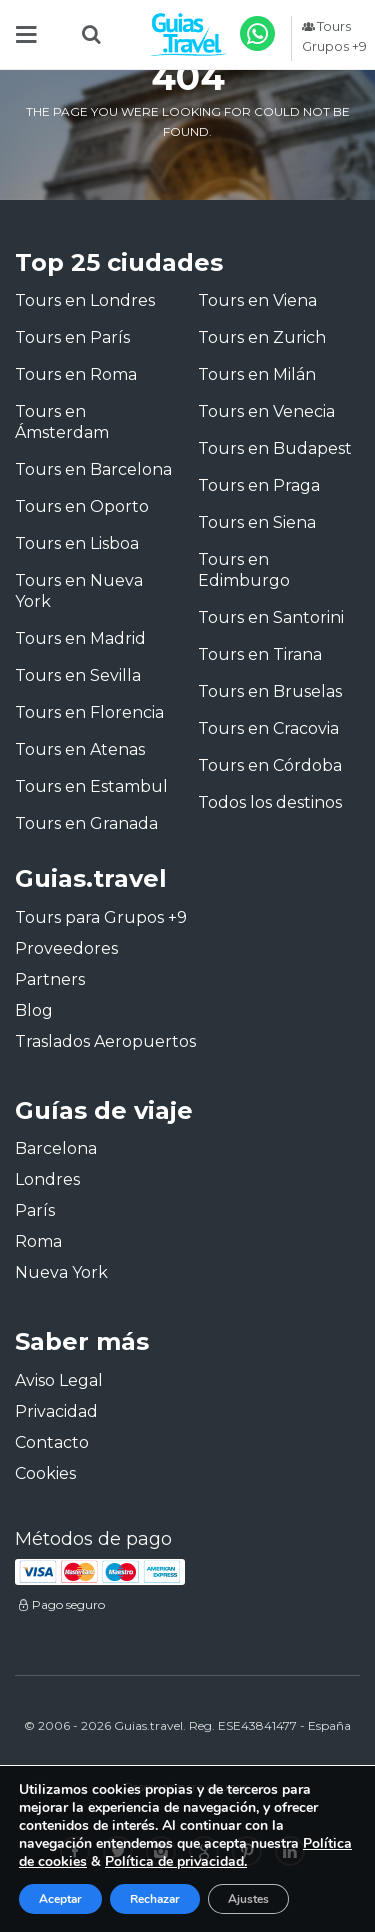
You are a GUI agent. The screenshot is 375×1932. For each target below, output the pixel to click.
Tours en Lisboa (77, 543)
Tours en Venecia (266, 411)
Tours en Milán (257, 374)
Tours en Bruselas (270, 691)
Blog (34, 1010)
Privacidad (56, 1411)
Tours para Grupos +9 (101, 917)
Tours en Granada (86, 823)
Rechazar (155, 1899)
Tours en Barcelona (93, 469)
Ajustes (248, 1899)
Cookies (45, 1473)
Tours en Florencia (89, 712)
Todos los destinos (270, 802)
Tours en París (72, 337)
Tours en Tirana (260, 654)
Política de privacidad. (176, 1861)
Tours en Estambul (91, 786)
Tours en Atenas (80, 749)
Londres (47, 1179)
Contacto (52, 1442)
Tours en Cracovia (268, 728)
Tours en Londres (85, 300)
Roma (38, 1241)
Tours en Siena (257, 522)
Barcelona (56, 1148)
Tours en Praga (259, 485)
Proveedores (66, 948)
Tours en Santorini (271, 617)
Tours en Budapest (275, 448)
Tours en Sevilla (78, 675)
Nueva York (61, 1272)
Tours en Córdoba (270, 765)
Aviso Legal (59, 1380)
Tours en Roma (76, 374)
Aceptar (60, 1899)
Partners (50, 979)
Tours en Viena (257, 300)
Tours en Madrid (80, 638)
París (35, 1210)
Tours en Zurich (262, 337)
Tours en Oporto (82, 506)
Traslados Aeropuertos (105, 1041)
